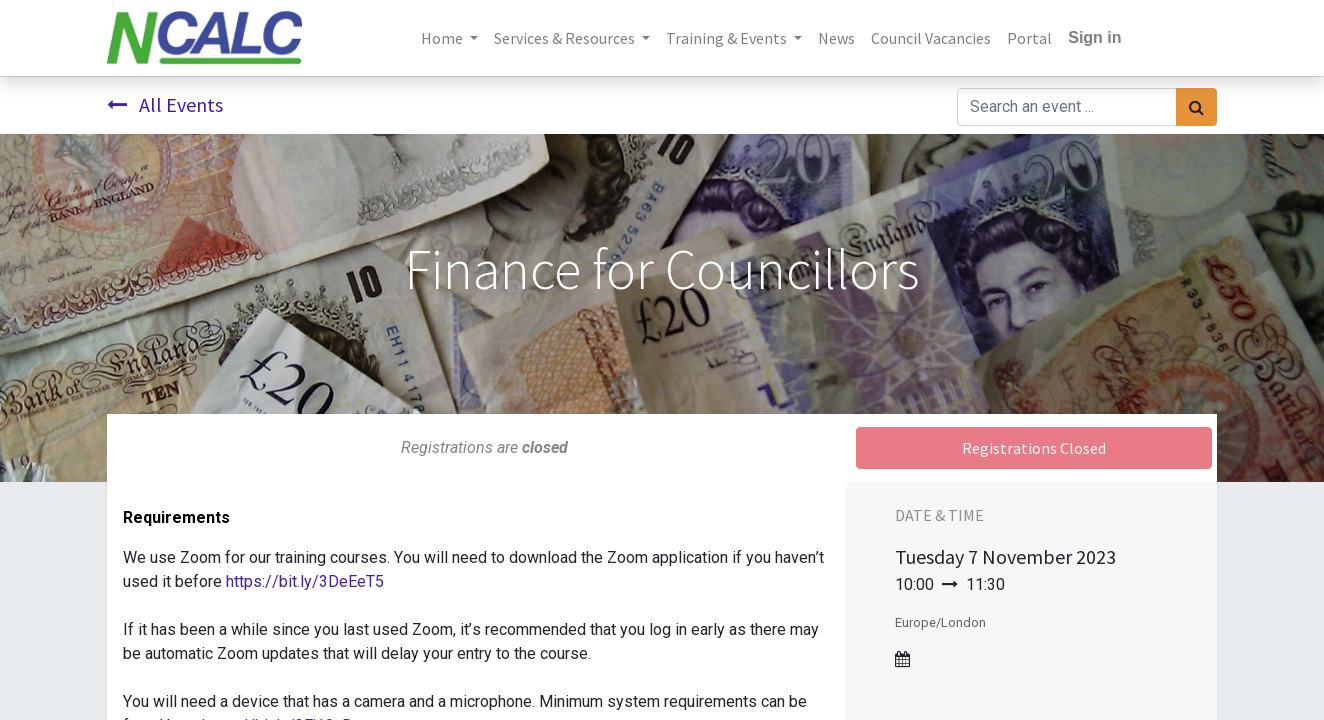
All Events (165, 104)
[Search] (1196, 107)
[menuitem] (836, 38)
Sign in (1094, 37)
